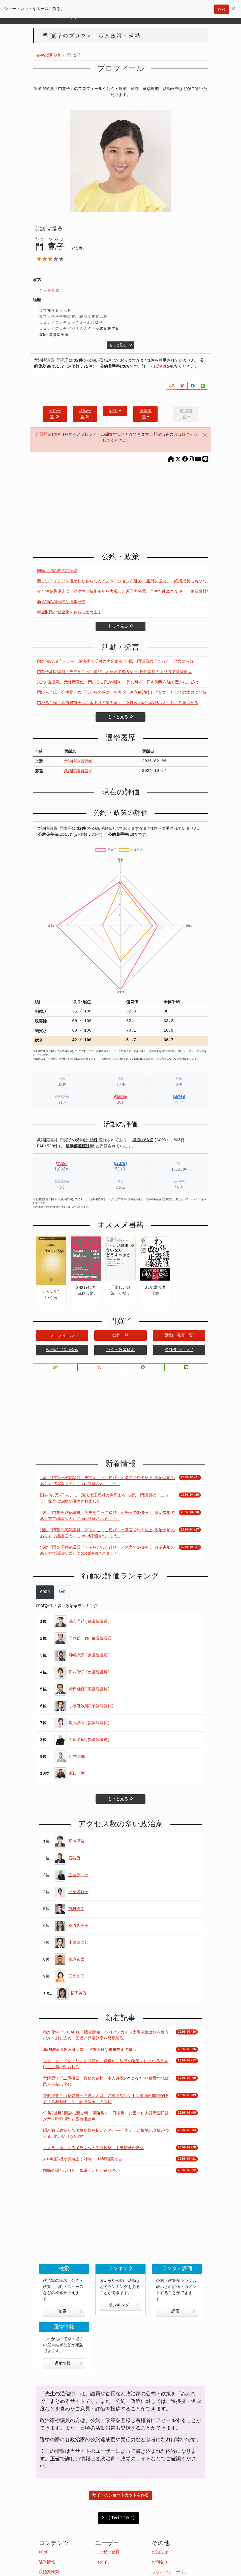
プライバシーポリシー (172, 2572)
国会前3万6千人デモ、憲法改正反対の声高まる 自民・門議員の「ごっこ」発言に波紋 (115, 661)
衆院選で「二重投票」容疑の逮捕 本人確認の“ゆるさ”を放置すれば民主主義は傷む (106, 2081)
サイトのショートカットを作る (120, 2495)
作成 (222, 9)
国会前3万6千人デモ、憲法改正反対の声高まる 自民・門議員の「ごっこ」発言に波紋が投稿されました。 (104, 1498)
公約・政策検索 (120, 1350)
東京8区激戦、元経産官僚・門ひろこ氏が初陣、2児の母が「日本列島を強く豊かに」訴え (118, 682)
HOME (43, 2552)
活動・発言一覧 (179, 1335)
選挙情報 (68, 2363)
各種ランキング (179, 1350)
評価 (162, 366)
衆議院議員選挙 (78, 761)
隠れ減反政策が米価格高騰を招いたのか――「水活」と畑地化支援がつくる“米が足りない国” (106, 2133)
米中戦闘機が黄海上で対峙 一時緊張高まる (82, 2159)
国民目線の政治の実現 (57, 571)
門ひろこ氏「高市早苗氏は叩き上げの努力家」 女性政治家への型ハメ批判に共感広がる (117, 703)
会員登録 (43, 434)
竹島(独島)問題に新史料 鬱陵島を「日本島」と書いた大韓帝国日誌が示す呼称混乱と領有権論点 (106, 2116)
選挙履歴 (145, 414)
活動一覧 (85, 414)
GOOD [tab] (45, 1592)
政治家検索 (49, 2572)
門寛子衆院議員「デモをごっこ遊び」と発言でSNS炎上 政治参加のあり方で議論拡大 (114, 672)
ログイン (190, 434)
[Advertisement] (120, 509)
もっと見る (120, 345)
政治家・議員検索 (62, 1350)
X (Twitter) (118, 2518)
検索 (70, 2311)
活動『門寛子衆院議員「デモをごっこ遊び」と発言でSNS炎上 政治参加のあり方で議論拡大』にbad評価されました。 (107, 1481)
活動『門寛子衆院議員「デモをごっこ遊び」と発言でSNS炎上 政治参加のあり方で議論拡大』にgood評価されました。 (107, 1533)
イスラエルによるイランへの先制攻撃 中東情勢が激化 (93, 2148)
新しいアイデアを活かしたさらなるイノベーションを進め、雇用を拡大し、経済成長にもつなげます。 (130, 581)
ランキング (124, 2305)
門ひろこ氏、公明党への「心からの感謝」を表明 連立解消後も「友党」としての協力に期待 (121, 692)
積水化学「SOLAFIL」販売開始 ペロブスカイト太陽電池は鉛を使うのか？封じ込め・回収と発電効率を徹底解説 (106, 2035)
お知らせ (160, 2552)
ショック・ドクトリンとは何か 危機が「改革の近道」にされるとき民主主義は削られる (105, 2064)
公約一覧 (55, 414)
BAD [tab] (62, 1592)
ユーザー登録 (107, 2552)
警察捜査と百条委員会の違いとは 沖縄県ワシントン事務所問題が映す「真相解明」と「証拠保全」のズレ (105, 2099)
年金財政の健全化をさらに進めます (69, 612)
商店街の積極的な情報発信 (61, 602)
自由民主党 (49, 290)
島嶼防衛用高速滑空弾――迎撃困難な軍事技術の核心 (90, 2050)
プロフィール (62, 1335)
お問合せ (160, 2562)
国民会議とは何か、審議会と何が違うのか (81, 2171)
